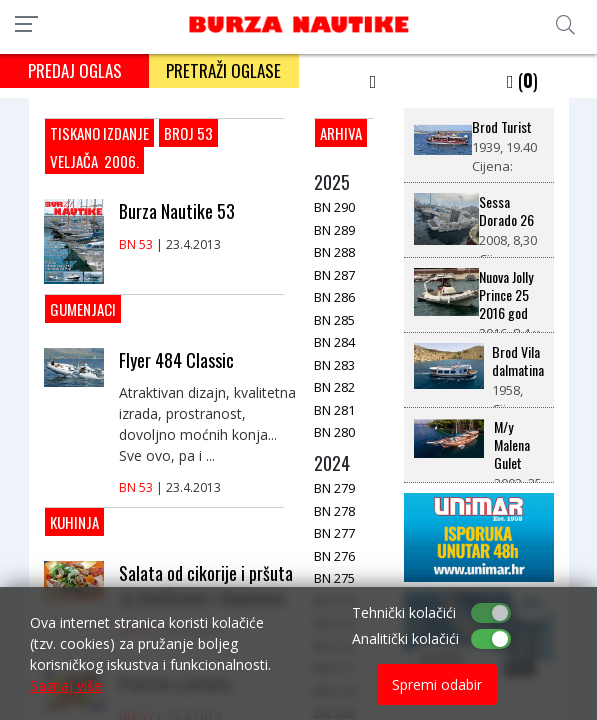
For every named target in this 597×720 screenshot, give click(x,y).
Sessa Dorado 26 (506, 211)
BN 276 (334, 556)
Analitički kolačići (405, 638)
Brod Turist (502, 127)
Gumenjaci (83, 309)
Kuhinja (74, 522)
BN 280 (334, 432)
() (522, 80)
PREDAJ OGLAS (75, 70)
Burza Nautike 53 (177, 211)
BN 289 (334, 230)
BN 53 (136, 244)
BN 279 (334, 488)
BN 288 (334, 252)
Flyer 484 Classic (176, 360)
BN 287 (334, 275)
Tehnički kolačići (404, 612)
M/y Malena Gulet (512, 445)
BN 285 (334, 320)
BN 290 (334, 207)
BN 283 (334, 365)
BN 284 (334, 342)
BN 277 (334, 533)
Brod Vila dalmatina (518, 361)
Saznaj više (66, 685)
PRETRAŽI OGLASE (223, 70)
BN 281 (334, 410)
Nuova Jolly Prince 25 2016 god (506, 295)
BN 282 (334, 387)
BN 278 (334, 511)
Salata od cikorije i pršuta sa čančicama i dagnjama (206, 585)
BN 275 (334, 578)
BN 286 (334, 297)
